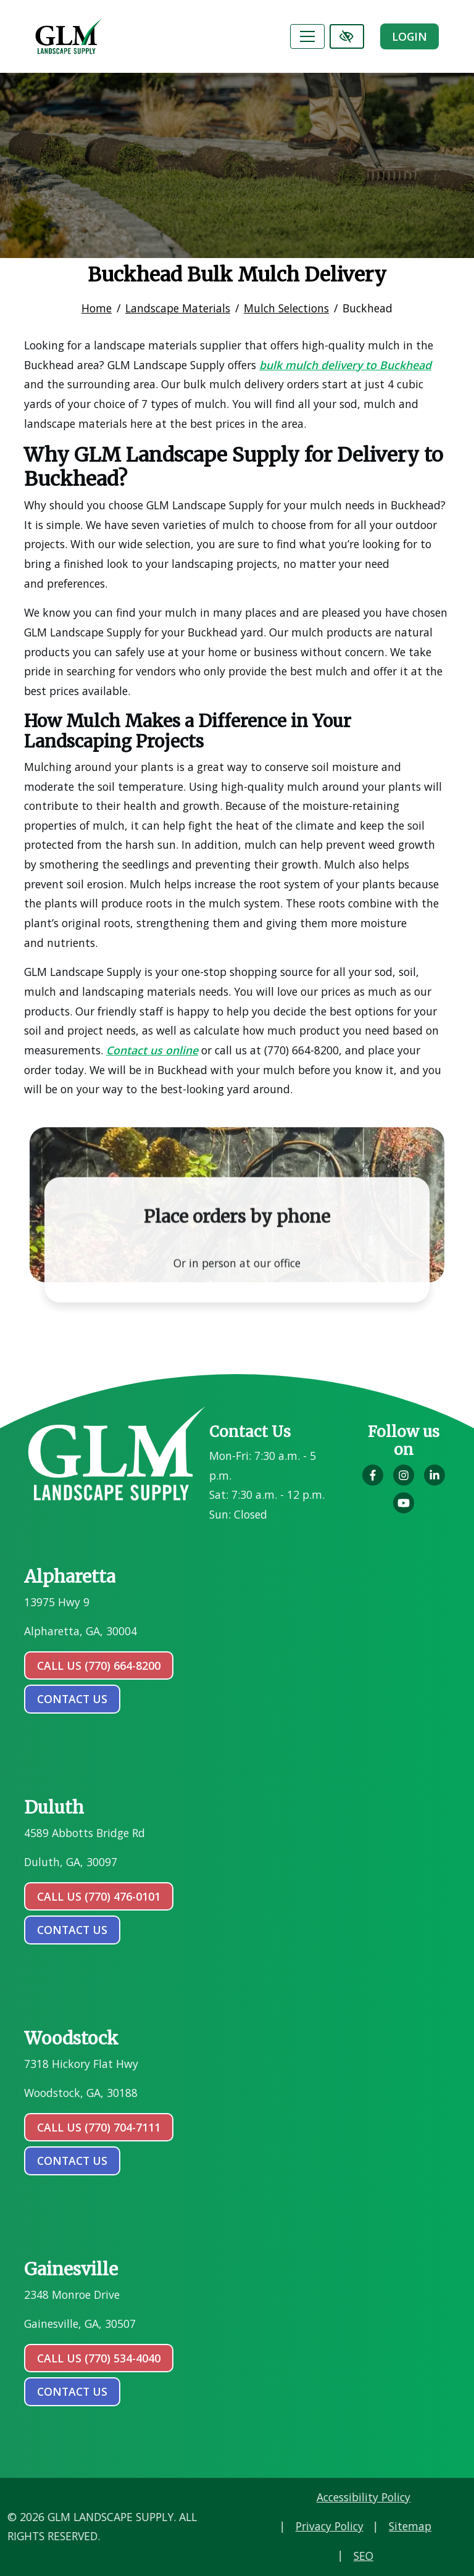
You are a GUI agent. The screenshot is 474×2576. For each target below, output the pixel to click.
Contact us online (152, 1050)
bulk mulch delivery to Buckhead (345, 364)
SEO (447, 2555)
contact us (72, 1698)
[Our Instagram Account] (403, 1481)
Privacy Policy (413, 2526)
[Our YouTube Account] (403, 1509)
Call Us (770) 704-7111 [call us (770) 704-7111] (98, 2127)
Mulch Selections (286, 308)
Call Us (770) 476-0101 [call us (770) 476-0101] (98, 1896)
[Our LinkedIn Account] (434, 1481)
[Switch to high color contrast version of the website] (347, 36)
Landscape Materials (177, 308)
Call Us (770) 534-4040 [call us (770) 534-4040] (98, 2358)
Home (96, 308)
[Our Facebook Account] (372, 1481)
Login (409, 36)
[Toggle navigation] (307, 36)
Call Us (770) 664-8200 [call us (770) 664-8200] (98, 1665)
